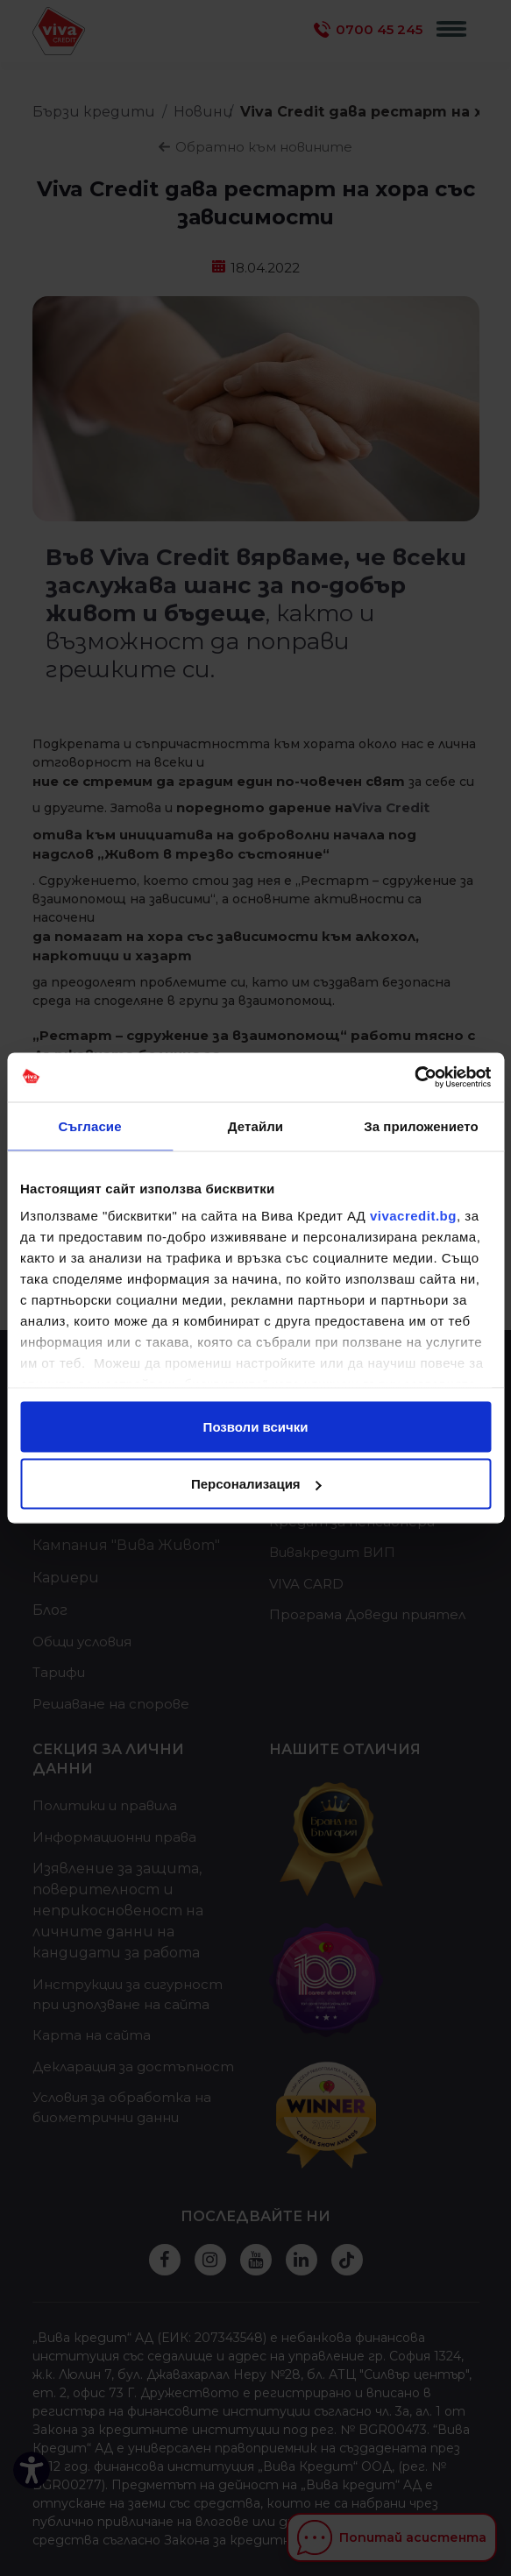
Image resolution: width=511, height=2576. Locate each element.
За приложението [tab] (421, 1125)
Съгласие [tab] (89, 1125)
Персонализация (256, 1483)
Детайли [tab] (255, 1125)
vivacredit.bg (413, 1215)
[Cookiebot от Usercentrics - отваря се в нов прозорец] (414, 1077)
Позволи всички (256, 1426)
